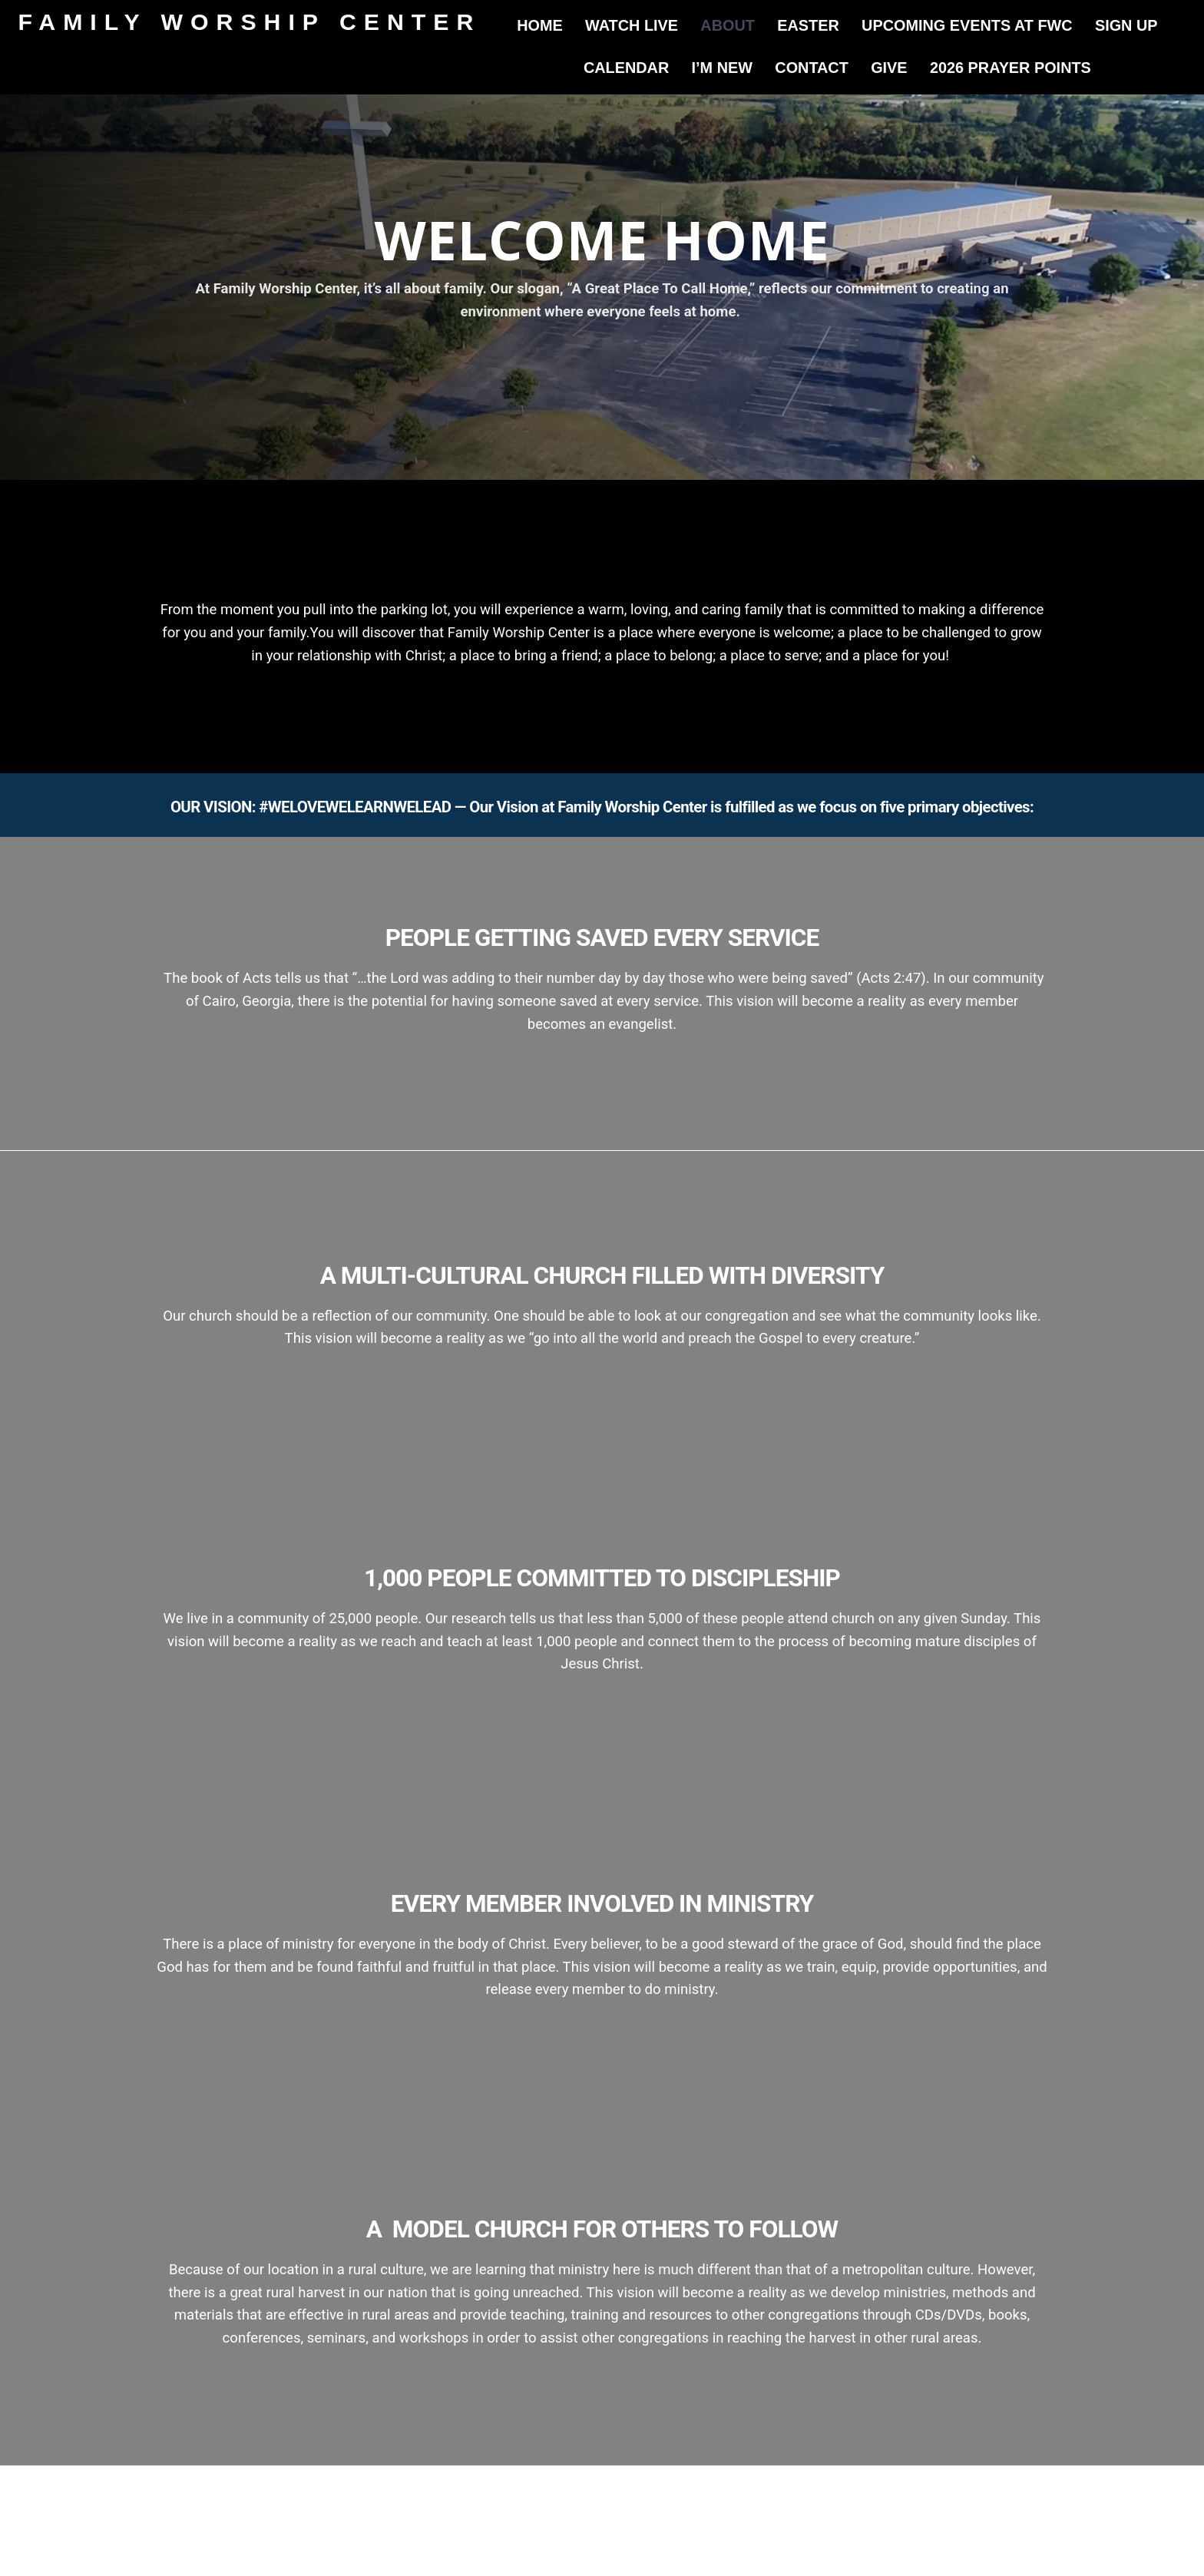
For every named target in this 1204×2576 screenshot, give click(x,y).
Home (600, 24)
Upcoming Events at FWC (1027, 24)
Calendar (686, 66)
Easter (868, 24)
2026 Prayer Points (1070, 66)
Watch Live (691, 24)
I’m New (782, 66)
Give (949, 66)
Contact (871, 66)
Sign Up (589, 66)
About (788, 24)
